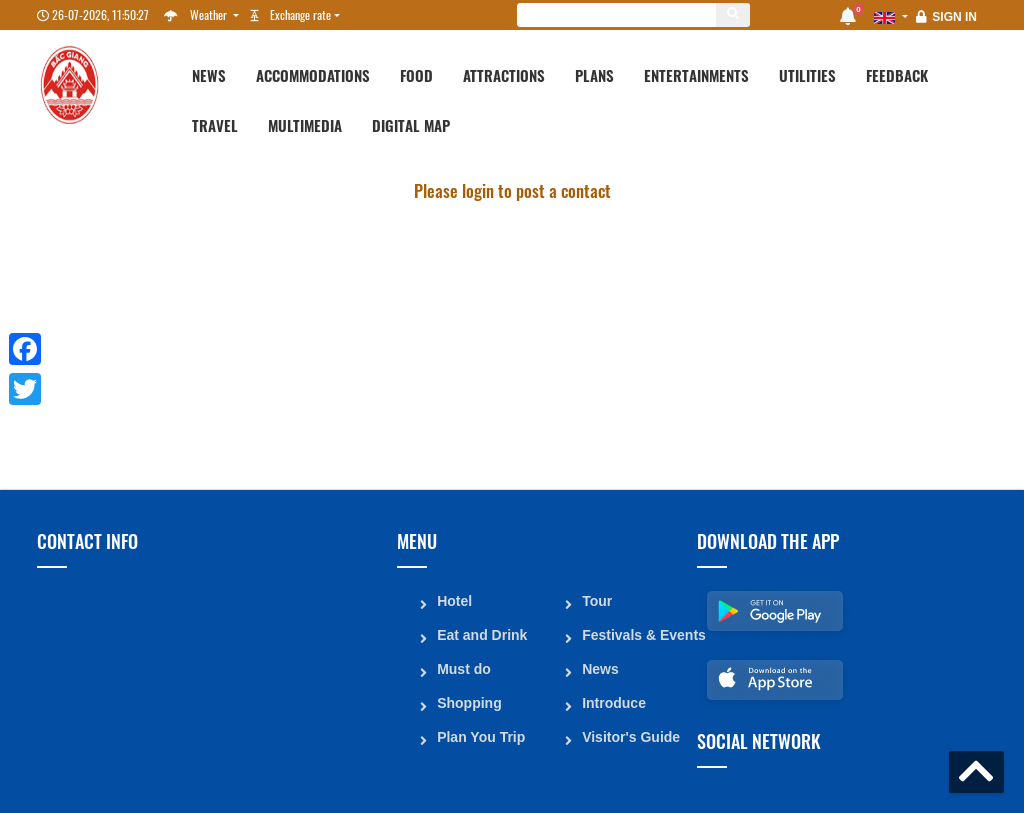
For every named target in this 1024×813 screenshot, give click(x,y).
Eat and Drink (482, 634)
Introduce (614, 702)
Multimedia (305, 125)
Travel (215, 125)
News (209, 75)
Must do (464, 668)
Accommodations (313, 75)
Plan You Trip (481, 736)
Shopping (469, 702)
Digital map (411, 125)
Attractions (504, 75)
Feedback (897, 75)
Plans (594, 75)
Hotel (454, 600)
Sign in (954, 17)
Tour (597, 600)
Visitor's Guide (631, 736)
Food (416, 75)
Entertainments (696, 75)
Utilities (807, 75)
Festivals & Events (632, 634)
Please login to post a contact (512, 190)
